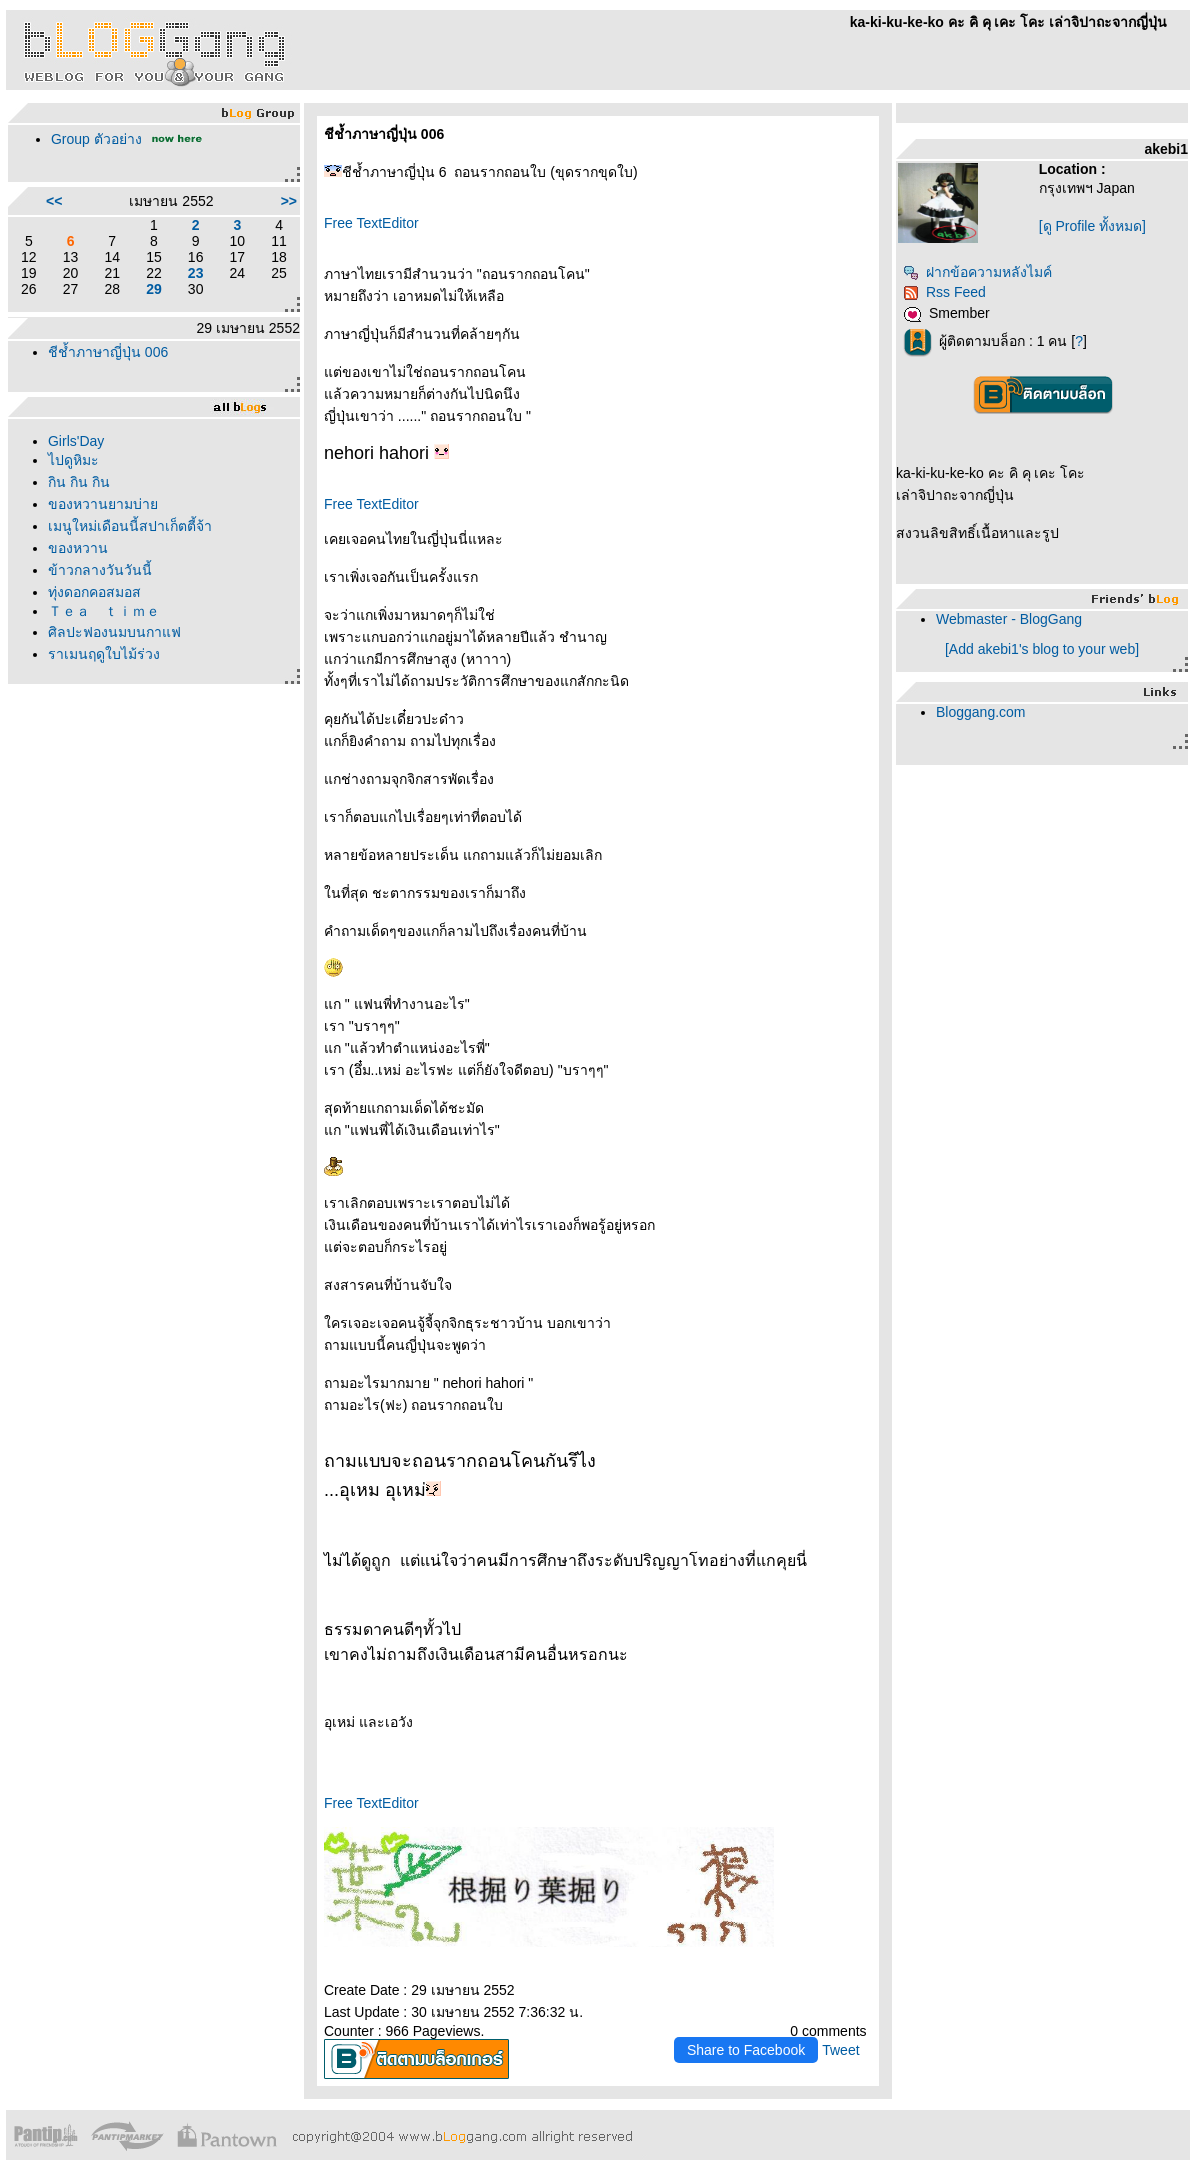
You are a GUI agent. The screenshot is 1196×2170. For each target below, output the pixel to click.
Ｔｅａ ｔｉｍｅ (104, 611)
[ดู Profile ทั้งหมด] (1092, 226)
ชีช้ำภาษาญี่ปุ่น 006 (108, 352)
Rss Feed (944, 292)
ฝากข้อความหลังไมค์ (977, 272)
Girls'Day (76, 441)
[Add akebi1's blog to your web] (1042, 649)
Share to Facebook (746, 2050)
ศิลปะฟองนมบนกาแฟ (114, 632)
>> (289, 201)
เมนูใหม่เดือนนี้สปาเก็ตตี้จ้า (130, 526)
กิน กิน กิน (79, 482)
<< (54, 201)
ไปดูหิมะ (73, 460)
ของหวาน (78, 548)
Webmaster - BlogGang (1009, 619)
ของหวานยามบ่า (103, 504)
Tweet (840, 2050)
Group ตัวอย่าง (96, 139)
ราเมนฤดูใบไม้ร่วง (104, 654)
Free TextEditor (371, 223)
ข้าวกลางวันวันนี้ (100, 570)
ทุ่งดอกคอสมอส (94, 592)
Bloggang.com (981, 712)
